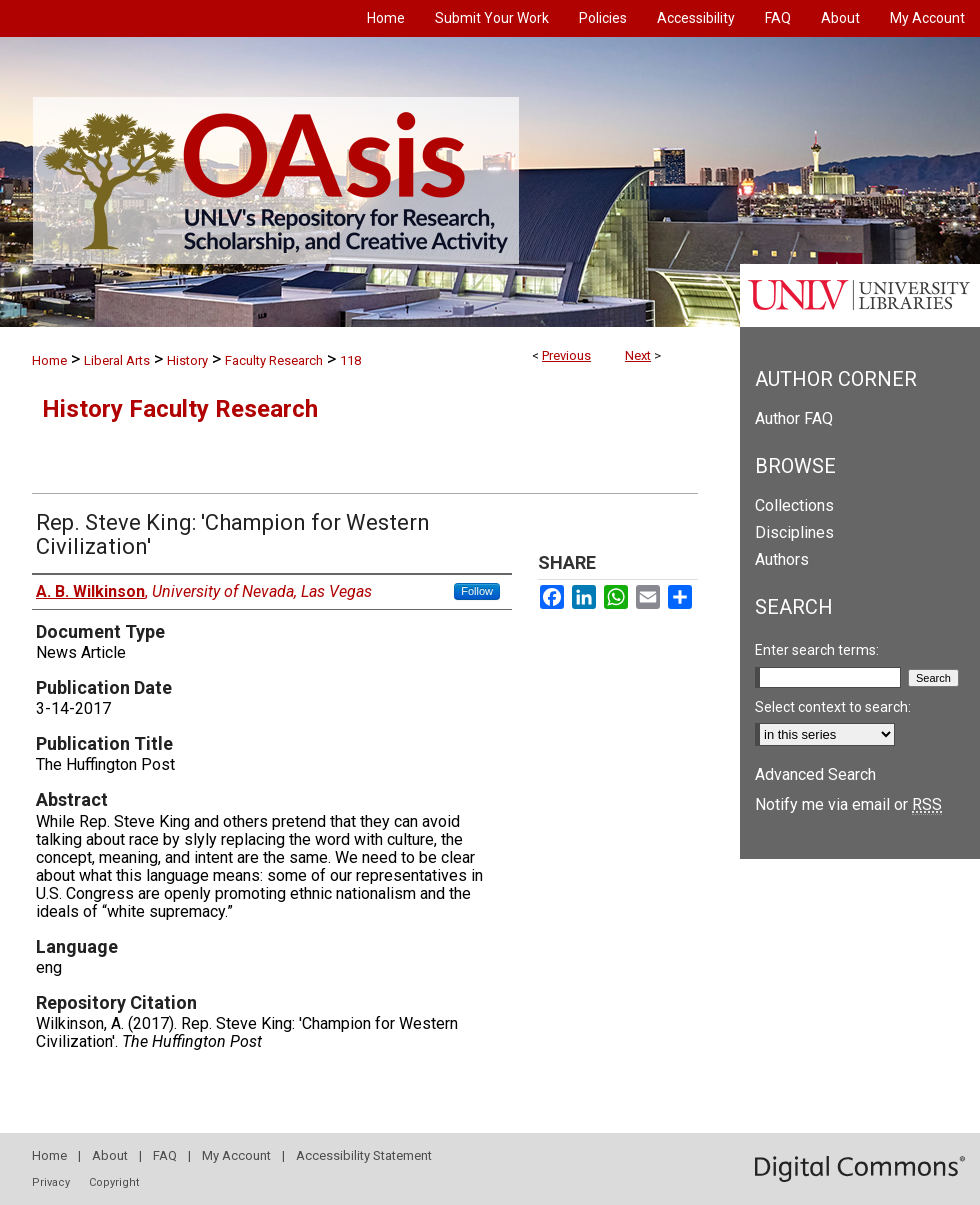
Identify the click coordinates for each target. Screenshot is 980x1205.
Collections (794, 505)
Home (49, 360)
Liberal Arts (117, 360)
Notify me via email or (848, 804)
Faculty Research (274, 360)
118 (350, 360)
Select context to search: (833, 707)
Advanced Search (815, 774)
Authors (782, 559)
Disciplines (794, 532)
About (110, 1155)
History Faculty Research (180, 409)
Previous (566, 355)
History (187, 360)
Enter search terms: (817, 650)
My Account (236, 1155)
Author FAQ (794, 418)
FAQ (165, 1155)
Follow (477, 591)
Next (638, 355)
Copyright (114, 1182)
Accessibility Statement (364, 1155)
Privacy (51, 1182)
